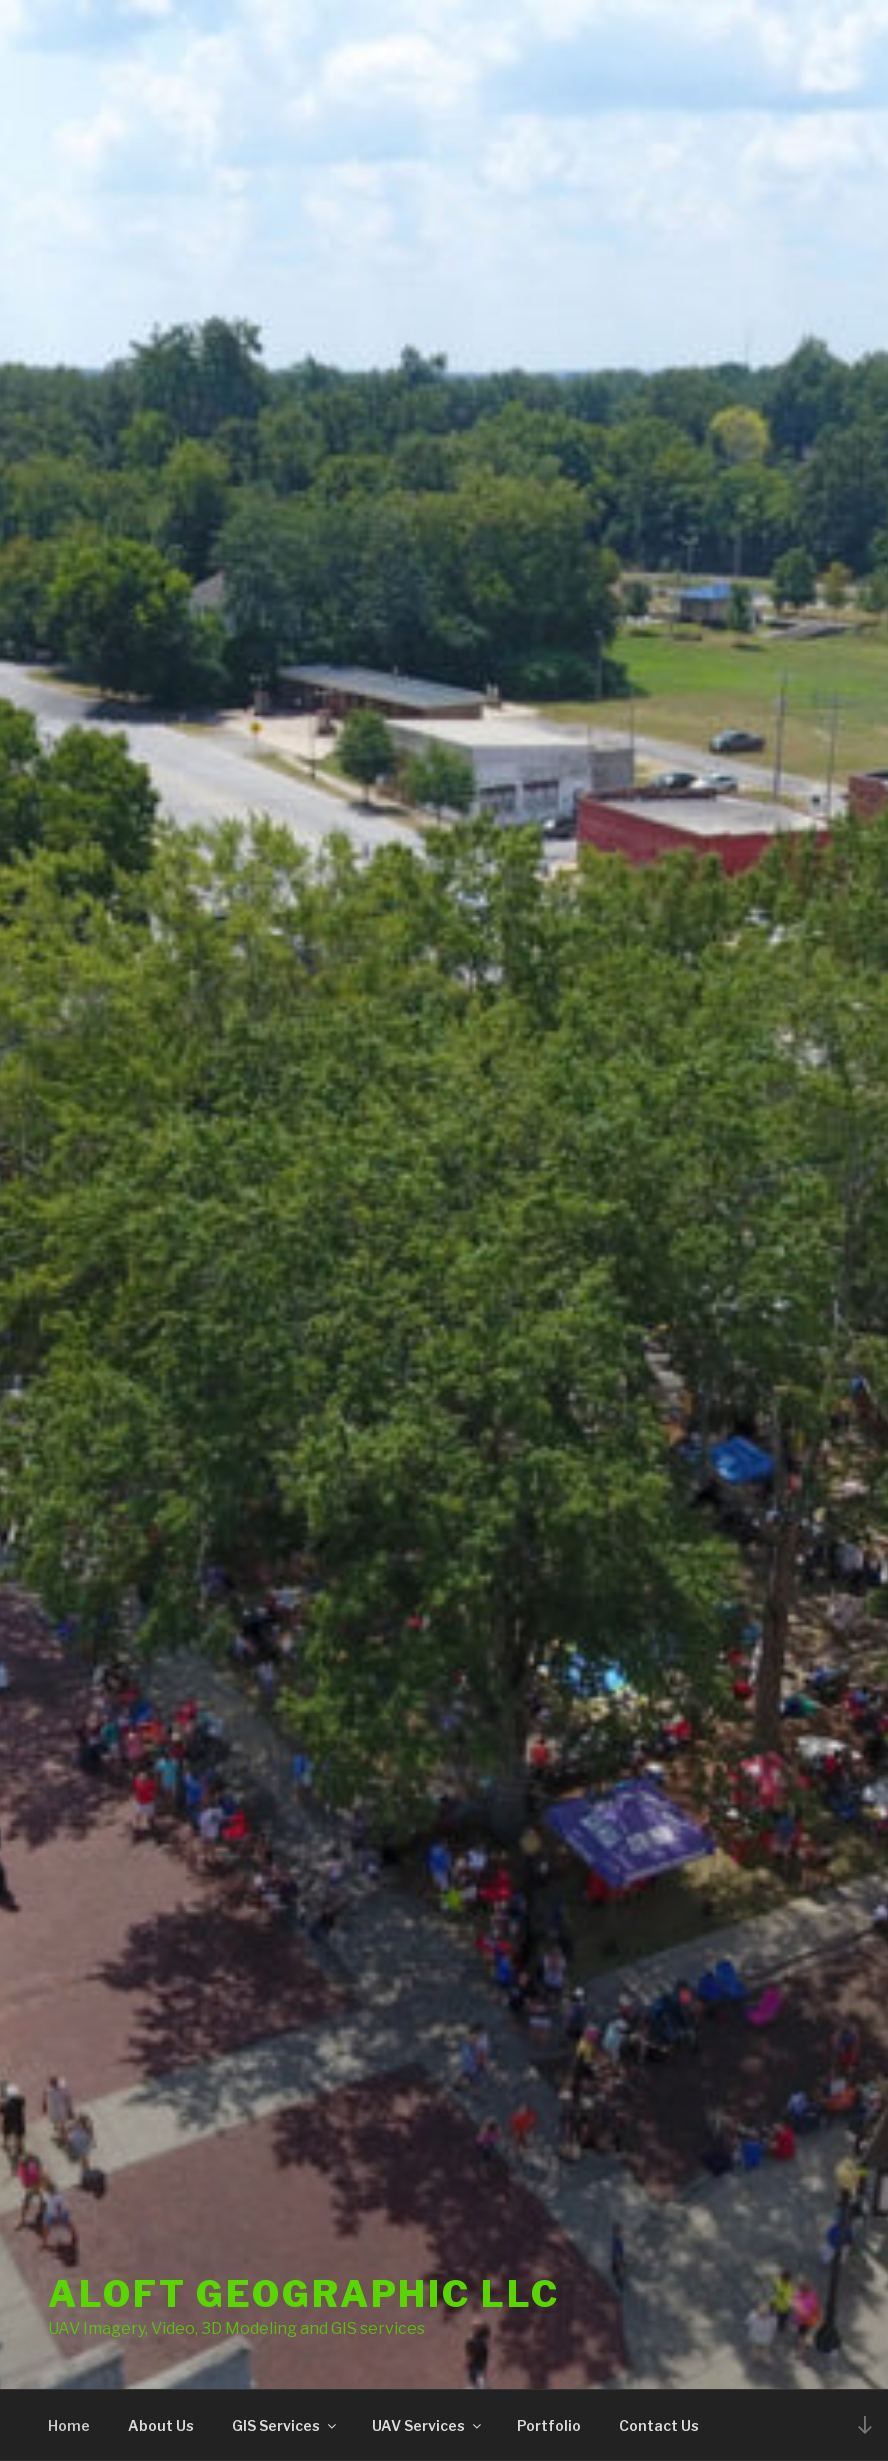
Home (69, 2425)
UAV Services (428, 2425)
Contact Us (659, 2425)
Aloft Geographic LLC (304, 2294)
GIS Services (285, 2425)
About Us (161, 2425)
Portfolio (549, 2425)
